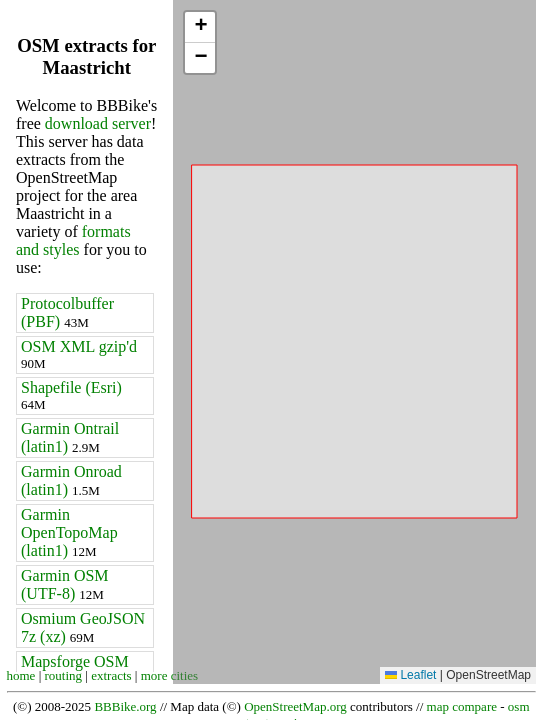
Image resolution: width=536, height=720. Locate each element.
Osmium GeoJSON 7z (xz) (83, 627)
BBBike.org (125, 706)
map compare (462, 706)
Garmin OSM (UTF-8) (65, 584)
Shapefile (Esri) (71, 395)
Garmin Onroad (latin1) (71, 480)
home (21, 675)
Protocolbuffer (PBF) (67, 312)
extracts (111, 675)
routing (64, 675)
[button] (200, 27)
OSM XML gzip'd (79, 354)
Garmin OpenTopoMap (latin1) (69, 532)
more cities (169, 675)
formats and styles (73, 240)
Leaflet (410, 675)
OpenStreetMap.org (295, 706)
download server (98, 123)
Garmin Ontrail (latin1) (70, 437)
